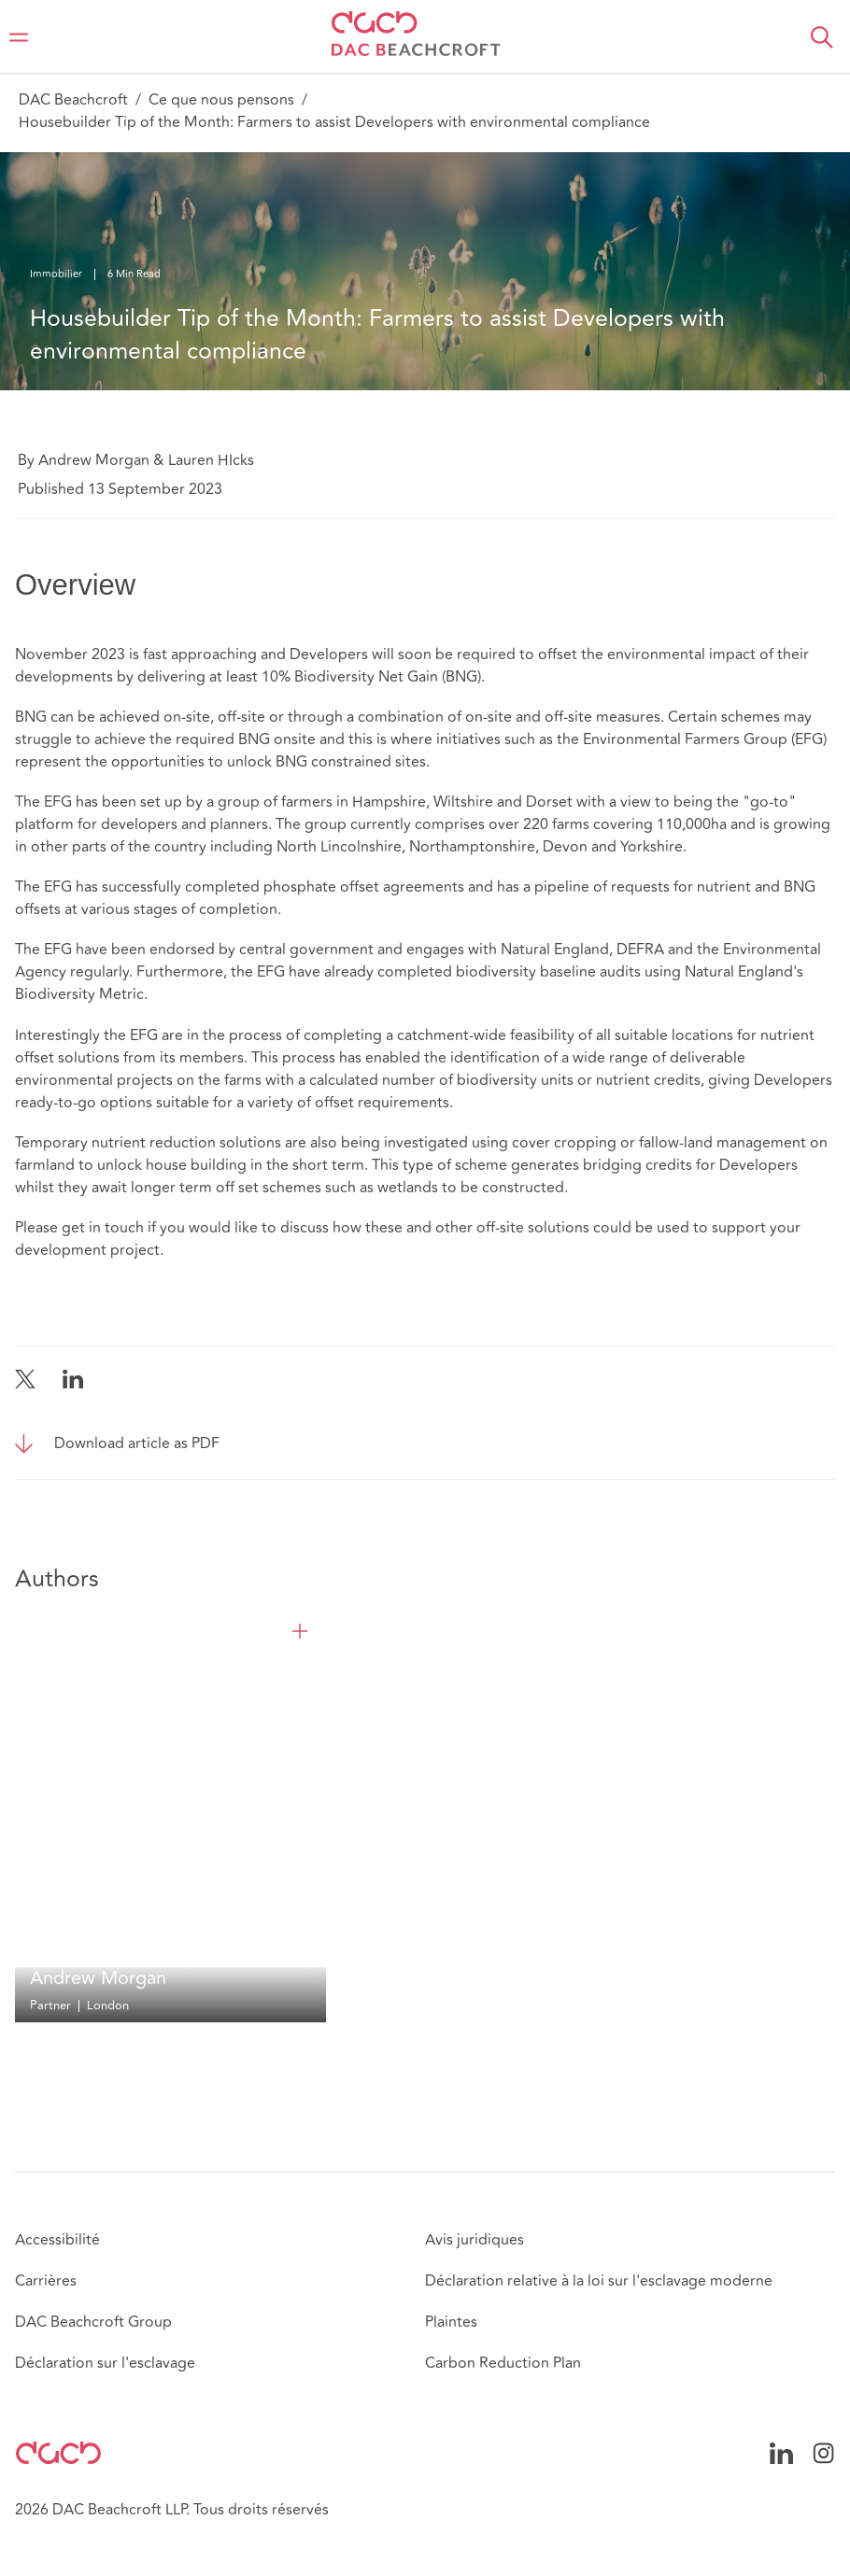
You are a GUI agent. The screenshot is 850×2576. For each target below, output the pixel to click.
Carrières (46, 2281)
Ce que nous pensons (221, 100)
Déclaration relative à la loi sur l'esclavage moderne (598, 2281)
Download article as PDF (137, 1443)
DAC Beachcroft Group (93, 2322)
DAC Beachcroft (73, 100)
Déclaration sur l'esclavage (105, 2363)
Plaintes (451, 2322)
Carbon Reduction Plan (503, 2363)
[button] (822, 37)
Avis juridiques (474, 2240)
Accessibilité (57, 2240)
